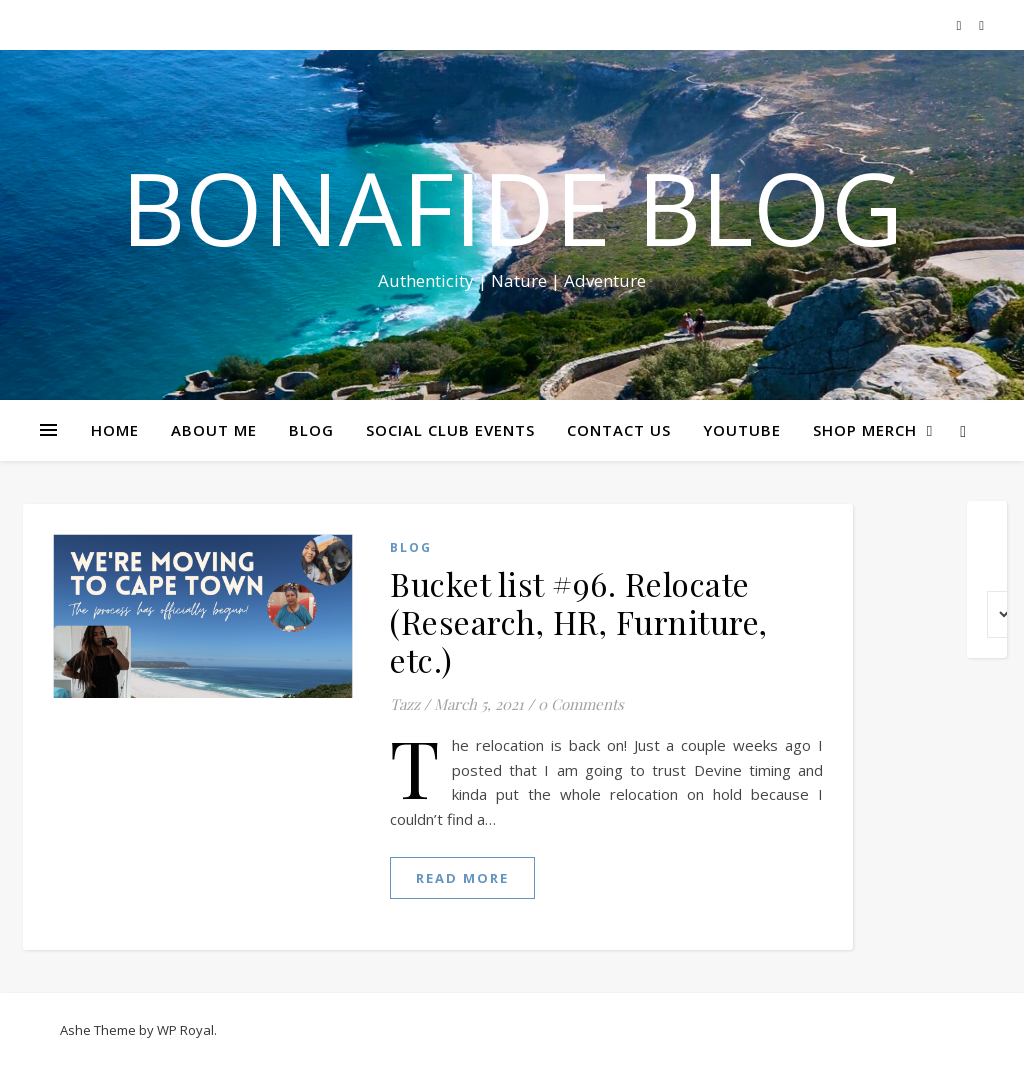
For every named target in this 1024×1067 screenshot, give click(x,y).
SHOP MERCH (865, 430)
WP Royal (185, 1030)
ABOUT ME (214, 430)
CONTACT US (619, 430)
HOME (115, 430)
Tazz (405, 704)
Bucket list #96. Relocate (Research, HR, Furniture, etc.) (579, 621)
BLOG (311, 430)
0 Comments (581, 704)
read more (462, 878)
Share (996, 378)
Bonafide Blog (512, 207)
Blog (411, 547)
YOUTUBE (742, 430)
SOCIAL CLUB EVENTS (450, 430)
